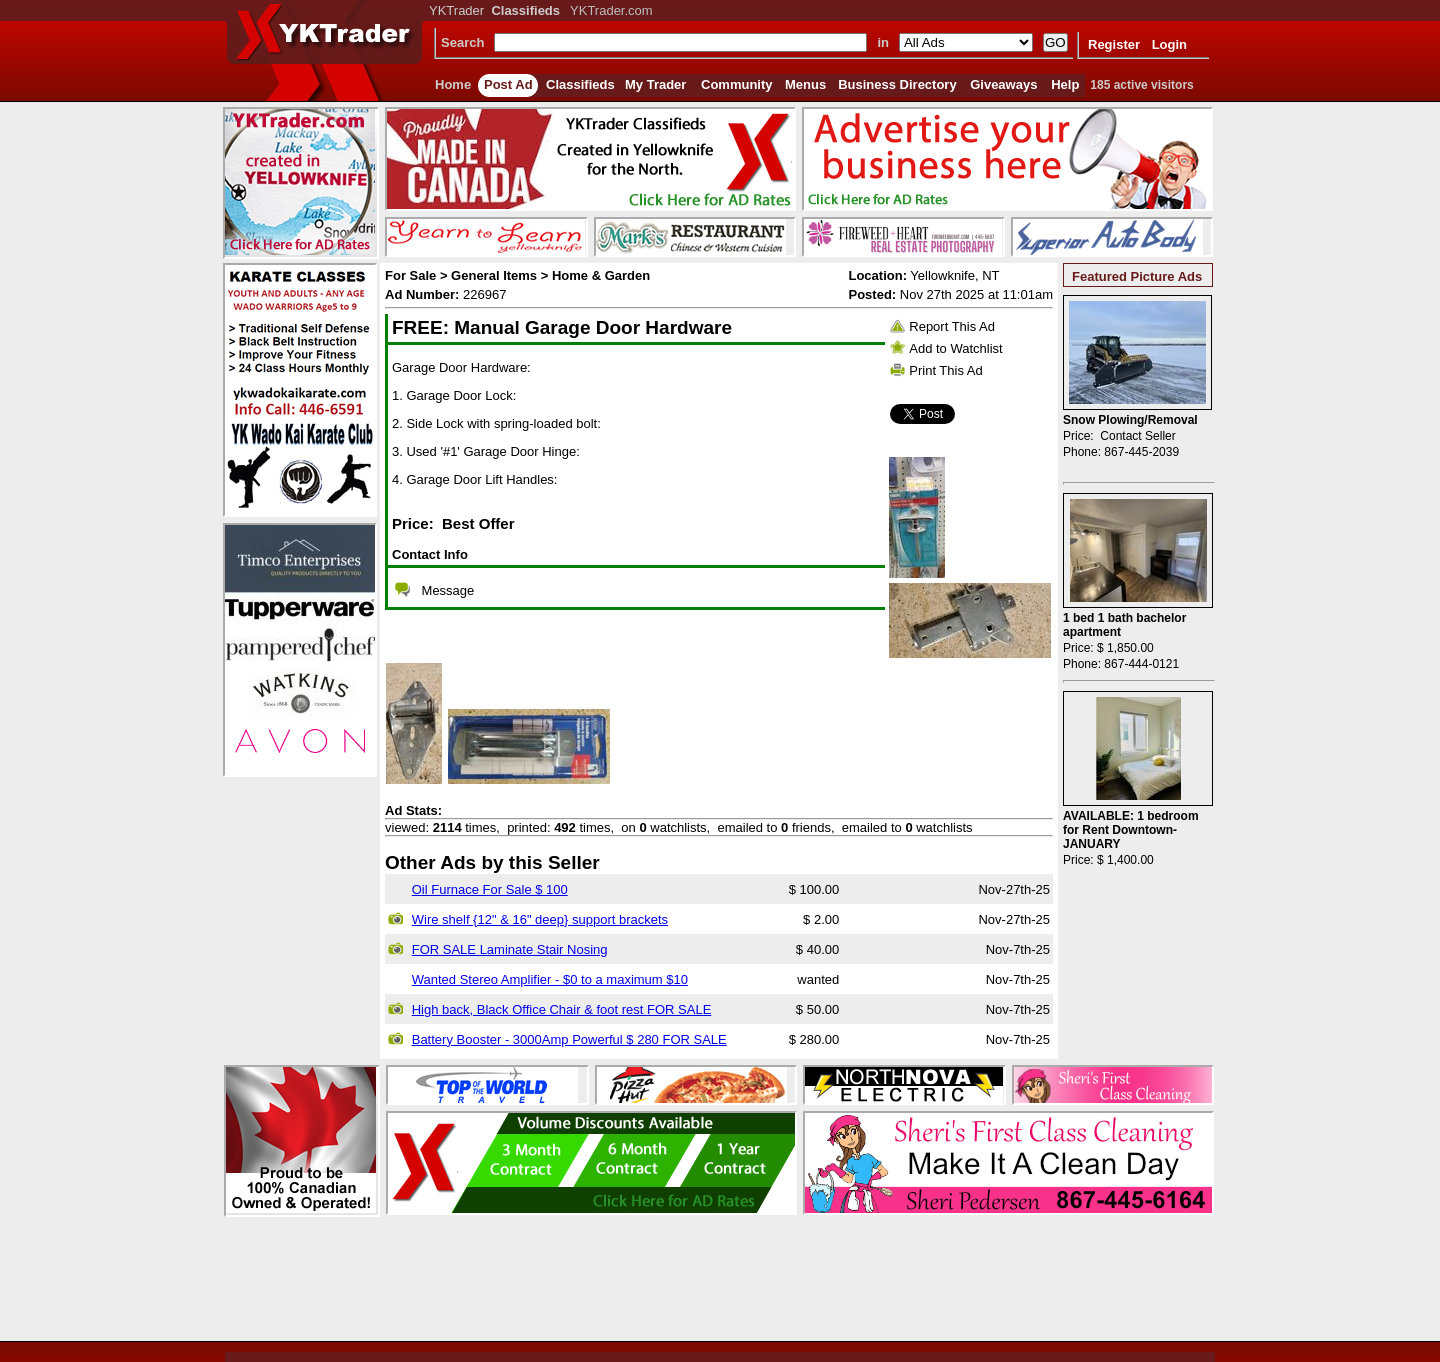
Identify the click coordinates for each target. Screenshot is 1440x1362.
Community (737, 84)
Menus (805, 84)
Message (448, 590)
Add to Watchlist (955, 348)
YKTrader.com (611, 10)
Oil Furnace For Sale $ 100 (490, 889)
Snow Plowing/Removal (1130, 420)
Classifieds (580, 84)
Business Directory (897, 84)
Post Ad (508, 84)
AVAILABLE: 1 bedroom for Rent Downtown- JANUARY (1131, 830)
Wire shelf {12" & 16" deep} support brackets (540, 919)
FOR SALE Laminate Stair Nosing (510, 949)
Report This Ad (952, 326)
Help (1065, 84)
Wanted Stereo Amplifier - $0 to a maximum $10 (550, 979)
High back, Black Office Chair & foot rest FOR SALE (562, 1009)
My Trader (655, 84)
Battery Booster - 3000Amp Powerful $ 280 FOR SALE (569, 1039)
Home (453, 84)
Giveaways (1003, 84)
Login (1169, 44)
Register (1114, 44)
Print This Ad (945, 370)
